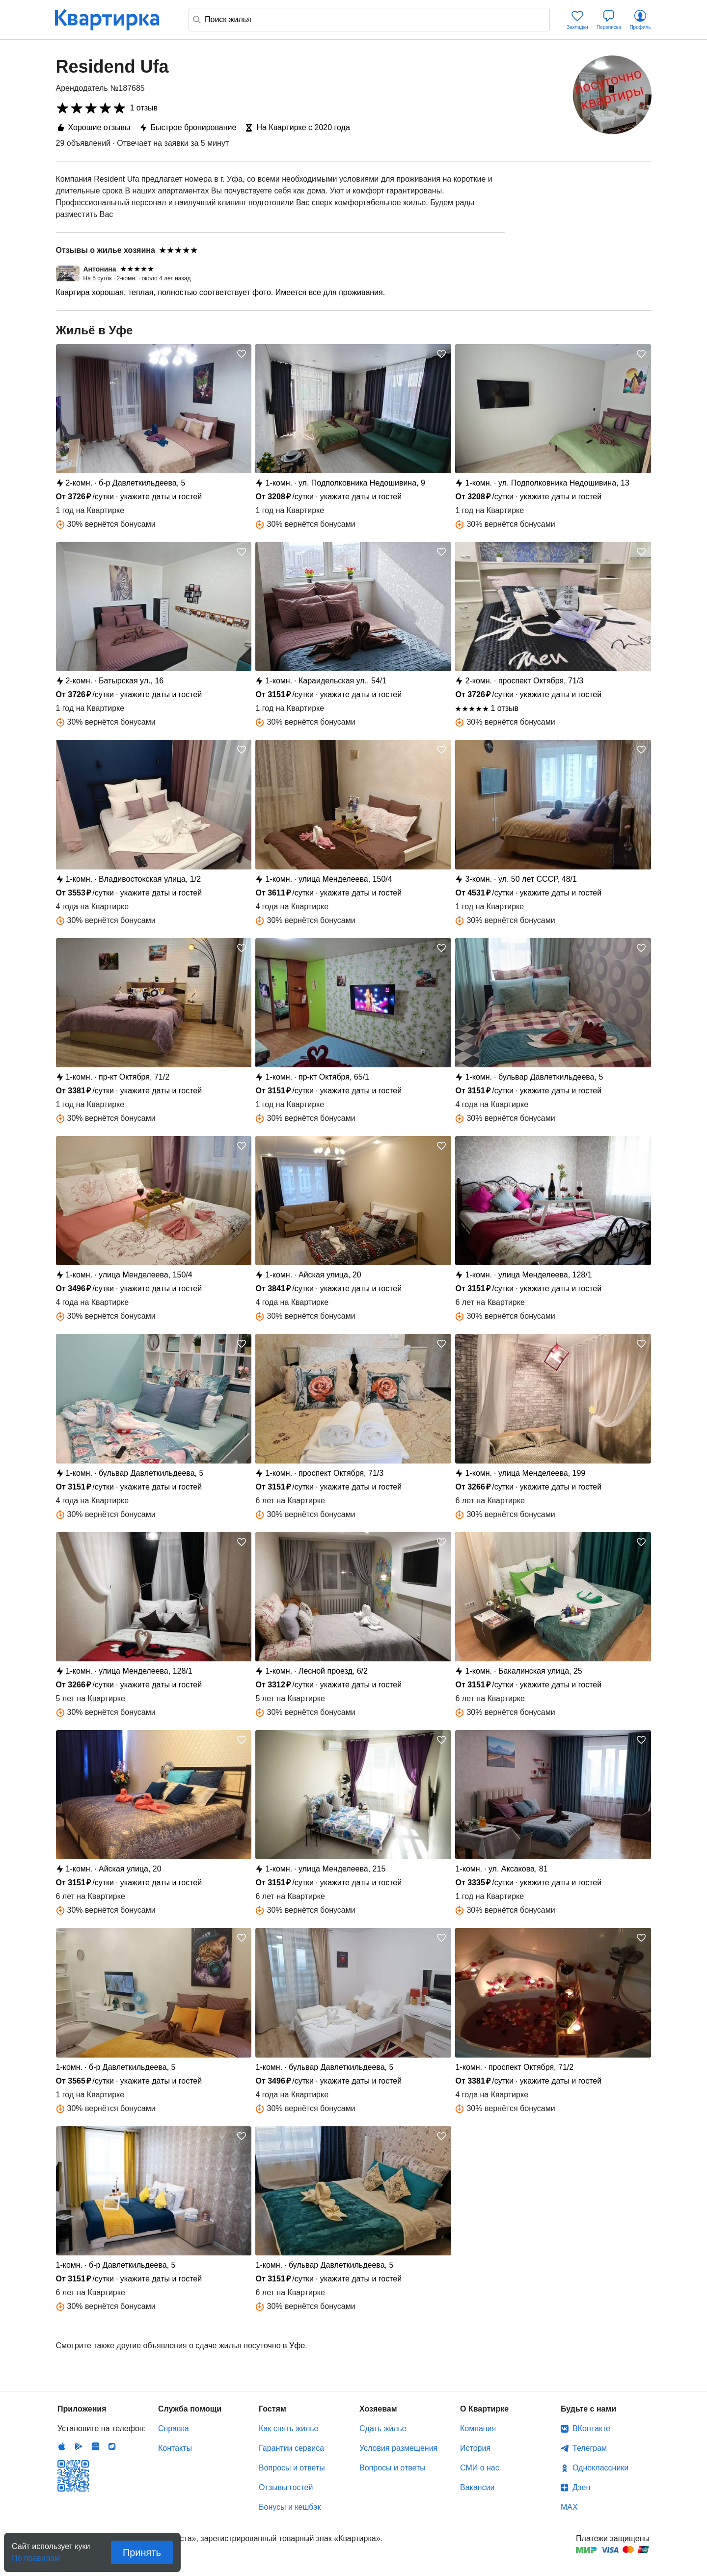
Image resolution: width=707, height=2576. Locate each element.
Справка (173, 2428)
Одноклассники (600, 2468)
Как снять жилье (288, 2428)
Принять (142, 2552)
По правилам (36, 2555)
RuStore (112, 2446)
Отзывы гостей (286, 2487)
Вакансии (477, 2487)
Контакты (175, 2448)
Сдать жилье (383, 2428)
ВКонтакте (591, 2428)
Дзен (581, 2487)
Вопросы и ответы (292, 2468)
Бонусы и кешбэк (290, 2507)
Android (78, 2446)
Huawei (95, 2446)
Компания (478, 2428)
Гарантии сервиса (291, 2448)
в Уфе (294, 2345)
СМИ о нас (479, 2468)
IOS (61, 2446)
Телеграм (589, 2448)
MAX (569, 2507)
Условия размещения (398, 2448)
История (475, 2448)
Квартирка (114, 19)
